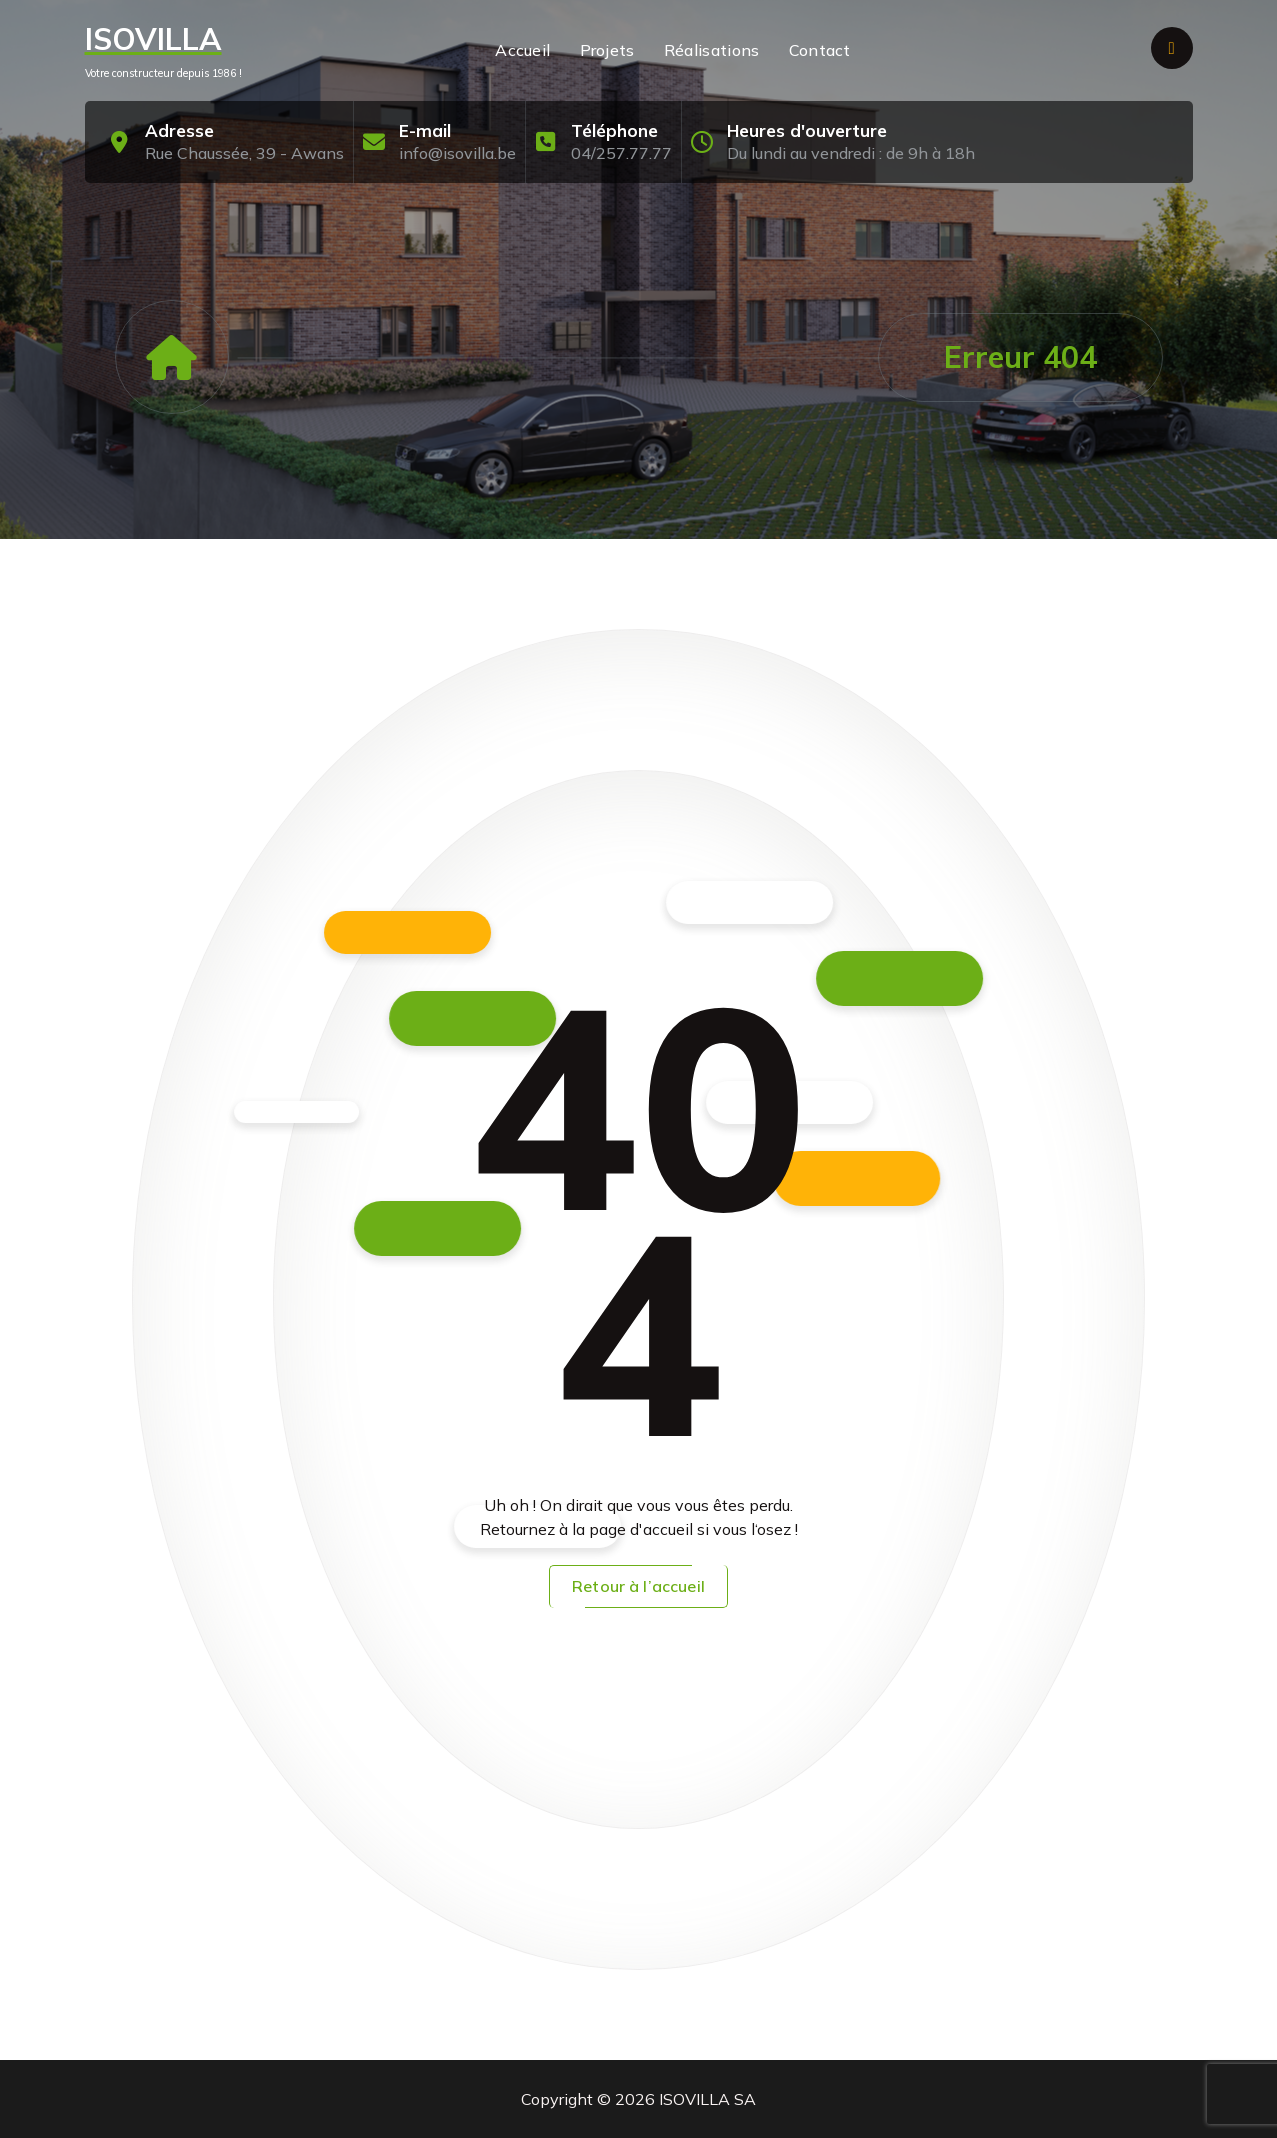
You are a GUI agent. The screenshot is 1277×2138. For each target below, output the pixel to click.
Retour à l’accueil (638, 1586)
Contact (820, 50)
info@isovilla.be (457, 153)
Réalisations (712, 50)
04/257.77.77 (621, 153)
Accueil (522, 50)
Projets (607, 50)
